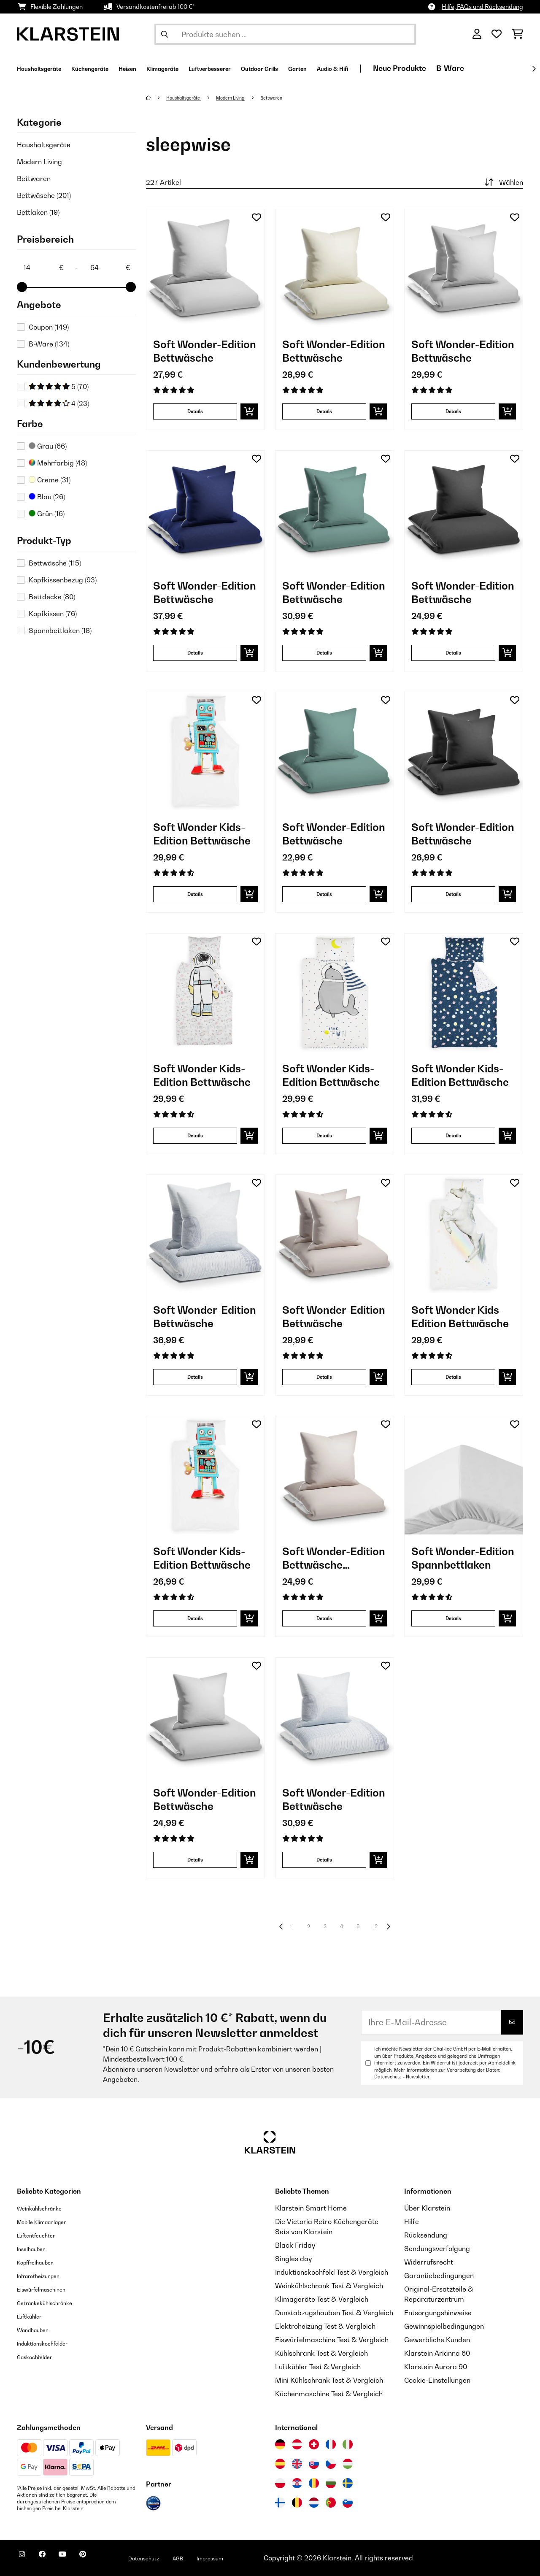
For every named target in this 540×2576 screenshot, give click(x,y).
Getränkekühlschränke (53, 2302)
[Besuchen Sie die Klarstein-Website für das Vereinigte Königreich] (297, 2464)
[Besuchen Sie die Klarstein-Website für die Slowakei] (314, 2464)
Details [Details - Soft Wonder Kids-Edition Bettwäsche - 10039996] (194, 1135)
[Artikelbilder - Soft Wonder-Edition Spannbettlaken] (464, 1475)
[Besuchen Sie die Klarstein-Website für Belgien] (297, 2503)
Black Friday (295, 2245)
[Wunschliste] (496, 34)
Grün (47, 513)
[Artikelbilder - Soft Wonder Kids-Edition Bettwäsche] (205, 751)
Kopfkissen (53, 613)
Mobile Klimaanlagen (50, 2221)
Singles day (293, 2258)
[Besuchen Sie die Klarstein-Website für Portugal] (331, 2503)
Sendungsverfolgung (437, 2248)
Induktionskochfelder (50, 2343)
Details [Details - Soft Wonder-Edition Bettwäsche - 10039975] (453, 652)
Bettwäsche (44, 195)
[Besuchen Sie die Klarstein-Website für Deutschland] (280, 2444)
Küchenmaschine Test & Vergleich (329, 2393)
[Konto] (476, 34)
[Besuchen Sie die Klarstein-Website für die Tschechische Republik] (331, 2464)
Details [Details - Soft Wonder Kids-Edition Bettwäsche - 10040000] (194, 894)
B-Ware (49, 344)
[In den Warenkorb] (249, 411)
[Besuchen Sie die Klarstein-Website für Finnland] (280, 2503)
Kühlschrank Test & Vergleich (321, 2353)
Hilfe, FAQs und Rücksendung (482, 6)
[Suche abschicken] (164, 34)
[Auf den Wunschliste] (256, 217)
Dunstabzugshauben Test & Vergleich (334, 2312)
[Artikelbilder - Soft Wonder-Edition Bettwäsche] (205, 268)
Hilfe (411, 2221)
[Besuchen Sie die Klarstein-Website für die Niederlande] (314, 2503)
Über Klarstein (427, 2208)
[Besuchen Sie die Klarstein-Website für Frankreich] (331, 2444)
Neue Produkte (498, 68)
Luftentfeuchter (42, 2235)
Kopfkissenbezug (63, 580)
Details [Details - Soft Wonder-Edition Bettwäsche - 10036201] (324, 411)
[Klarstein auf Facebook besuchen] (52, 2559)
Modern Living (39, 161)
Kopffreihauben (41, 2262)
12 (378, 1927)
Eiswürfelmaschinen (49, 2289)
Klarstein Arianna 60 (437, 2353)
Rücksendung (425, 2235)
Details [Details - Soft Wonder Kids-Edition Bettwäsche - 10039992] (324, 1135)
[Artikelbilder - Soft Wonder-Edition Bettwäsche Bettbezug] (334, 1475)
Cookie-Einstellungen (437, 2380)
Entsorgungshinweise (438, 2312)
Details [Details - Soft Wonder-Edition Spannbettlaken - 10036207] (453, 1618)
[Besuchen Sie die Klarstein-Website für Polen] (280, 2483)
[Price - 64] (110, 268)
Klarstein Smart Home (311, 2208)
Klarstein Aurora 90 (435, 2366)
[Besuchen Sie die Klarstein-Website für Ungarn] (348, 2464)
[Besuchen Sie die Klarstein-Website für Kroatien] (297, 2483)
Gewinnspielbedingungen (444, 2326)
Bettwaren (34, 178)
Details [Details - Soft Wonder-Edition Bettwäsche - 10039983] (194, 652)
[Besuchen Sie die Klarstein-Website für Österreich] (297, 2444)
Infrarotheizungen (45, 2275)
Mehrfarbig (58, 463)
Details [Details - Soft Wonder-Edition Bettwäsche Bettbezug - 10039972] (324, 1618)
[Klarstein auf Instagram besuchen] (25, 2559)
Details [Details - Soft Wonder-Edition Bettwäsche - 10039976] (453, 894)
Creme (49, 480)
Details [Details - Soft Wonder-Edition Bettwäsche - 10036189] (194, 411)
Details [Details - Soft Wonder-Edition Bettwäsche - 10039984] (324, 894)
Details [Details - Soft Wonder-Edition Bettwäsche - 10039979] (453, 411)
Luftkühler (33, 2316)
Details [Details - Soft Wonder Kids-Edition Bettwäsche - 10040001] (194, 1618)
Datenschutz (175, 2558)
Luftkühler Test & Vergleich (318, 2366)
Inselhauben (36, 2248)
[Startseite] (156, 97)
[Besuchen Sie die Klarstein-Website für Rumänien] (314, 2483)
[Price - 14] (43, 268)
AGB (215, 2558)
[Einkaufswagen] (517, 34)
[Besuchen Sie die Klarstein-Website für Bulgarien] (331, 2483)
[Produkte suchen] (285, 34)
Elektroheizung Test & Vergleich (325, 2326)
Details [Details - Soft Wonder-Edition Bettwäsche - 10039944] (194, 1376)
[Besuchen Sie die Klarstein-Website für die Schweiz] (314, 2444)
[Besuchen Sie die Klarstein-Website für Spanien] (280, 2464)
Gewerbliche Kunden (437, 2339)
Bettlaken (38, 212)
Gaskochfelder (40, 2356)
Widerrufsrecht (428, 2262)
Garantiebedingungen (439, 2275)
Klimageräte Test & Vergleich (321, 2299)
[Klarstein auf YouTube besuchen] (79, 2559)
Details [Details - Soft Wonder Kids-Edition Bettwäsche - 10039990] (453, 1135)
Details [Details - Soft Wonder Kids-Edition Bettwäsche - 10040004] (453, 1376)
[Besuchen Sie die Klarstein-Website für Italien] (348, 2444)
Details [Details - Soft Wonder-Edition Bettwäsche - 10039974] (324, 1376)
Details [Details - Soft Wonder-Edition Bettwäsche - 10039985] (324, 652)
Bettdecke (52, 597)
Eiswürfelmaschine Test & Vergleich (332, 2339)
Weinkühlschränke (46, 2208)
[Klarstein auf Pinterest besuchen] (106, 2559)
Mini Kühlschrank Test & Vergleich (329, 2380)
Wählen (503, 182)
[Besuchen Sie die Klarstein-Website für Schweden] (348, 2483)
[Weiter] (533, 68)
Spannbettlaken (60, 630)
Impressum (254, 2558)
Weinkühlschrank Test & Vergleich (329, 2285)
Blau (47, 497)
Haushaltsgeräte (43, 145)
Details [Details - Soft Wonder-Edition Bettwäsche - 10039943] (324, 1859)
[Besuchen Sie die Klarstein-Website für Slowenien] (348, 2503)
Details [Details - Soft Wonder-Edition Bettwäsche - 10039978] (194, 1859)
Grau (48, 446)
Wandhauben (38, 2329)
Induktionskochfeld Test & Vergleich (331, 2272)
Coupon (49, 327)
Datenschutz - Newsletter (401, 2077)
